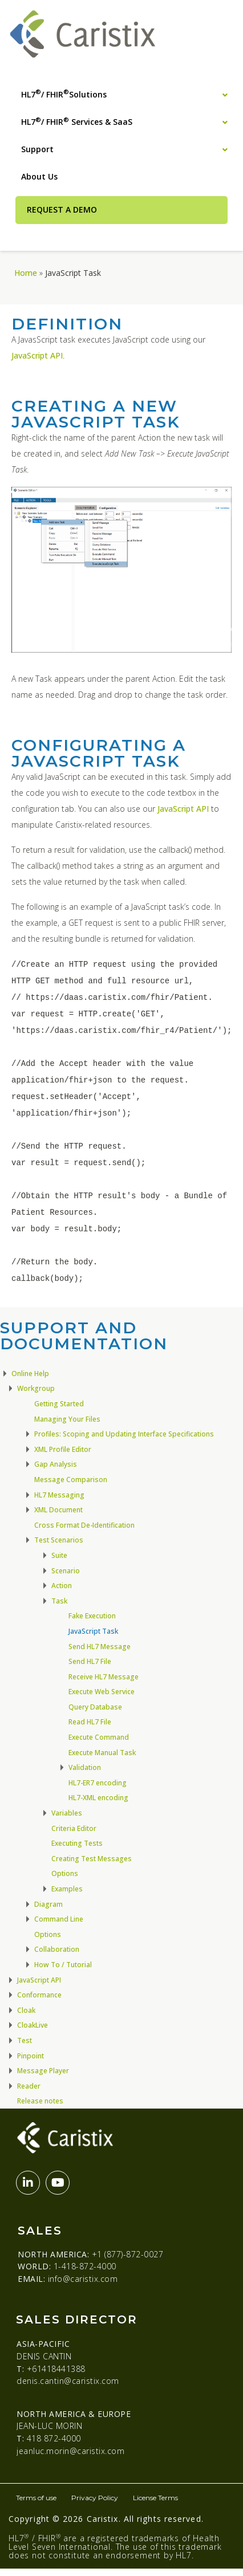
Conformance (39, 1995)
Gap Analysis (55, 1464)
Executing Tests (77, 1843)
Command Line (58, 1919)
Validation (84, 1767)
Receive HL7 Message (103, 1677)
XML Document (58, 1510)
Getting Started (59, 1404)
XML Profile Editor (62, 1449)
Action (61, 1585)
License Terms (155, 2497)
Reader (28, 2086)
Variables (66, 1813)
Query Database (95, 1707)
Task (59, 1601)
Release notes (40, 2101)
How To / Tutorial (63, 1964)
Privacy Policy (94, 2497)
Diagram (48, 1904)
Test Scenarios (58, 1540)
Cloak (26, 2010)
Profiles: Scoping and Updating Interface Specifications (124, 1434)
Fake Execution (92, 1616)
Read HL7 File (89, 1722)
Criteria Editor (73, 1828)
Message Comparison (70, 1479)
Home (25, 272)
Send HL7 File (89, 1661)
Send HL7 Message (99, 1646)
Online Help (30, 1373)
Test (24, 2040)
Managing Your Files (67, 1419)
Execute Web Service (101, 1691)
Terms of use (36, 2497)
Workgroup (36, 1388)
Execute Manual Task (102, 1752)
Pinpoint (30, 2056)
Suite (59, 1555)
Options (64, 1873)
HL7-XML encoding (98, 1797)
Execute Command (98, 1737)
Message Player (43, 2071)
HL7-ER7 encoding (97, 1783)
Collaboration (56, 1949)
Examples (67, 1889)
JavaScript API (37, 355)
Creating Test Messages (91, 1858)
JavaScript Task (93, 1631)
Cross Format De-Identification (84, 1525)
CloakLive (32, 2025)
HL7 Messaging (59, 1495)
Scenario (65, 1571)
